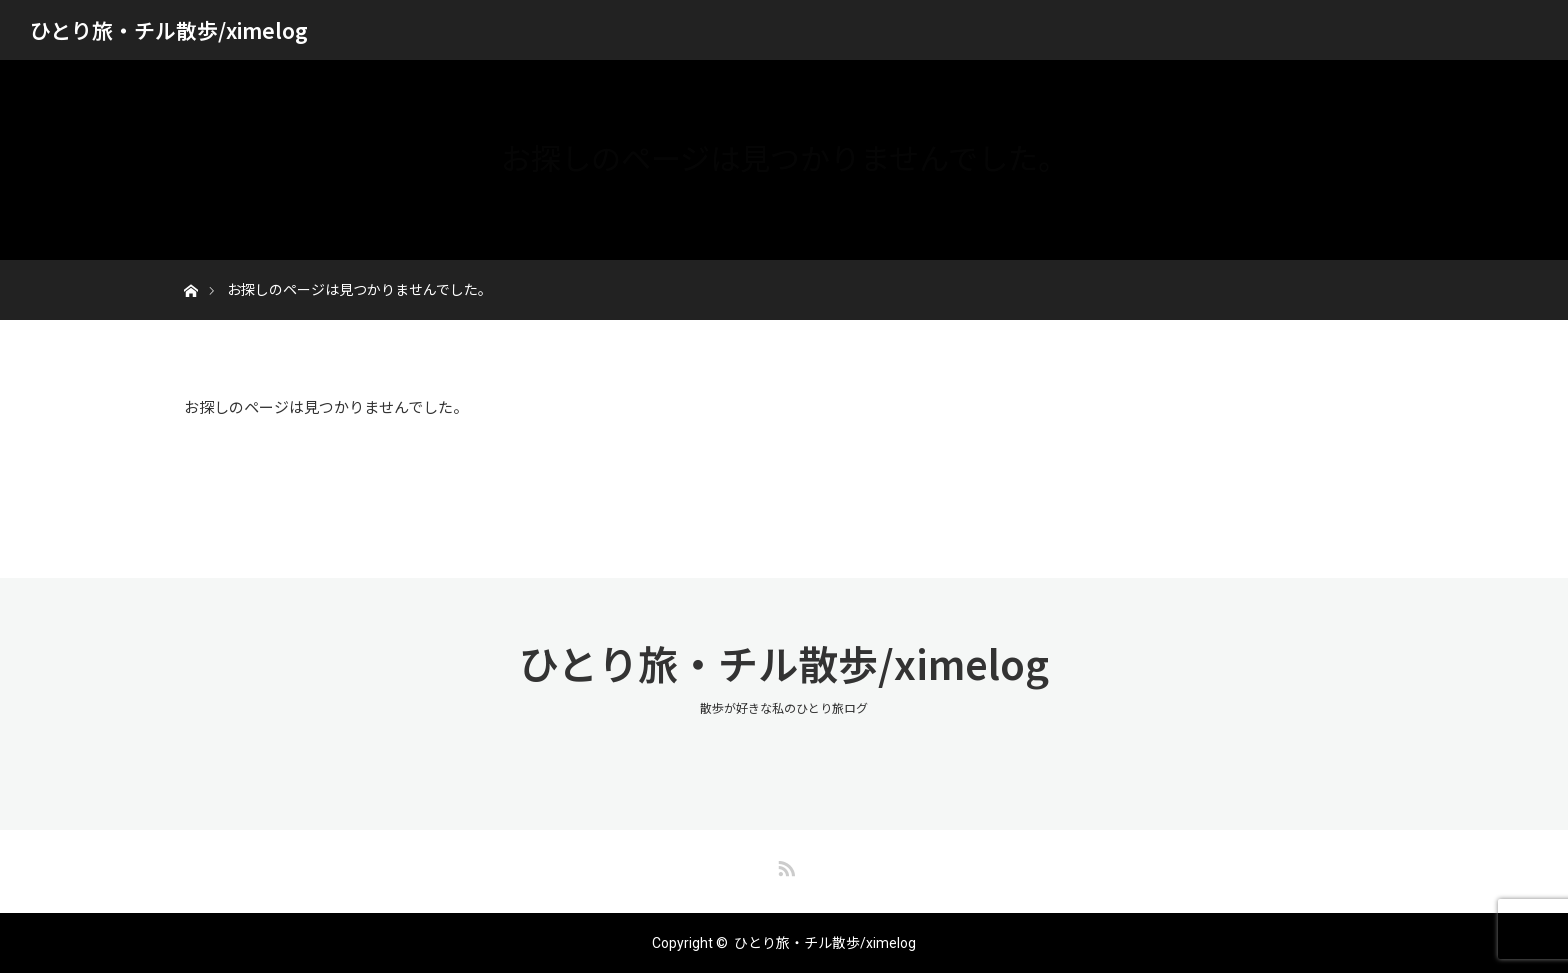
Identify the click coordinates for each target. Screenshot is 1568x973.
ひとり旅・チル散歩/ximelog (169, 30)
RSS (784, 865)
